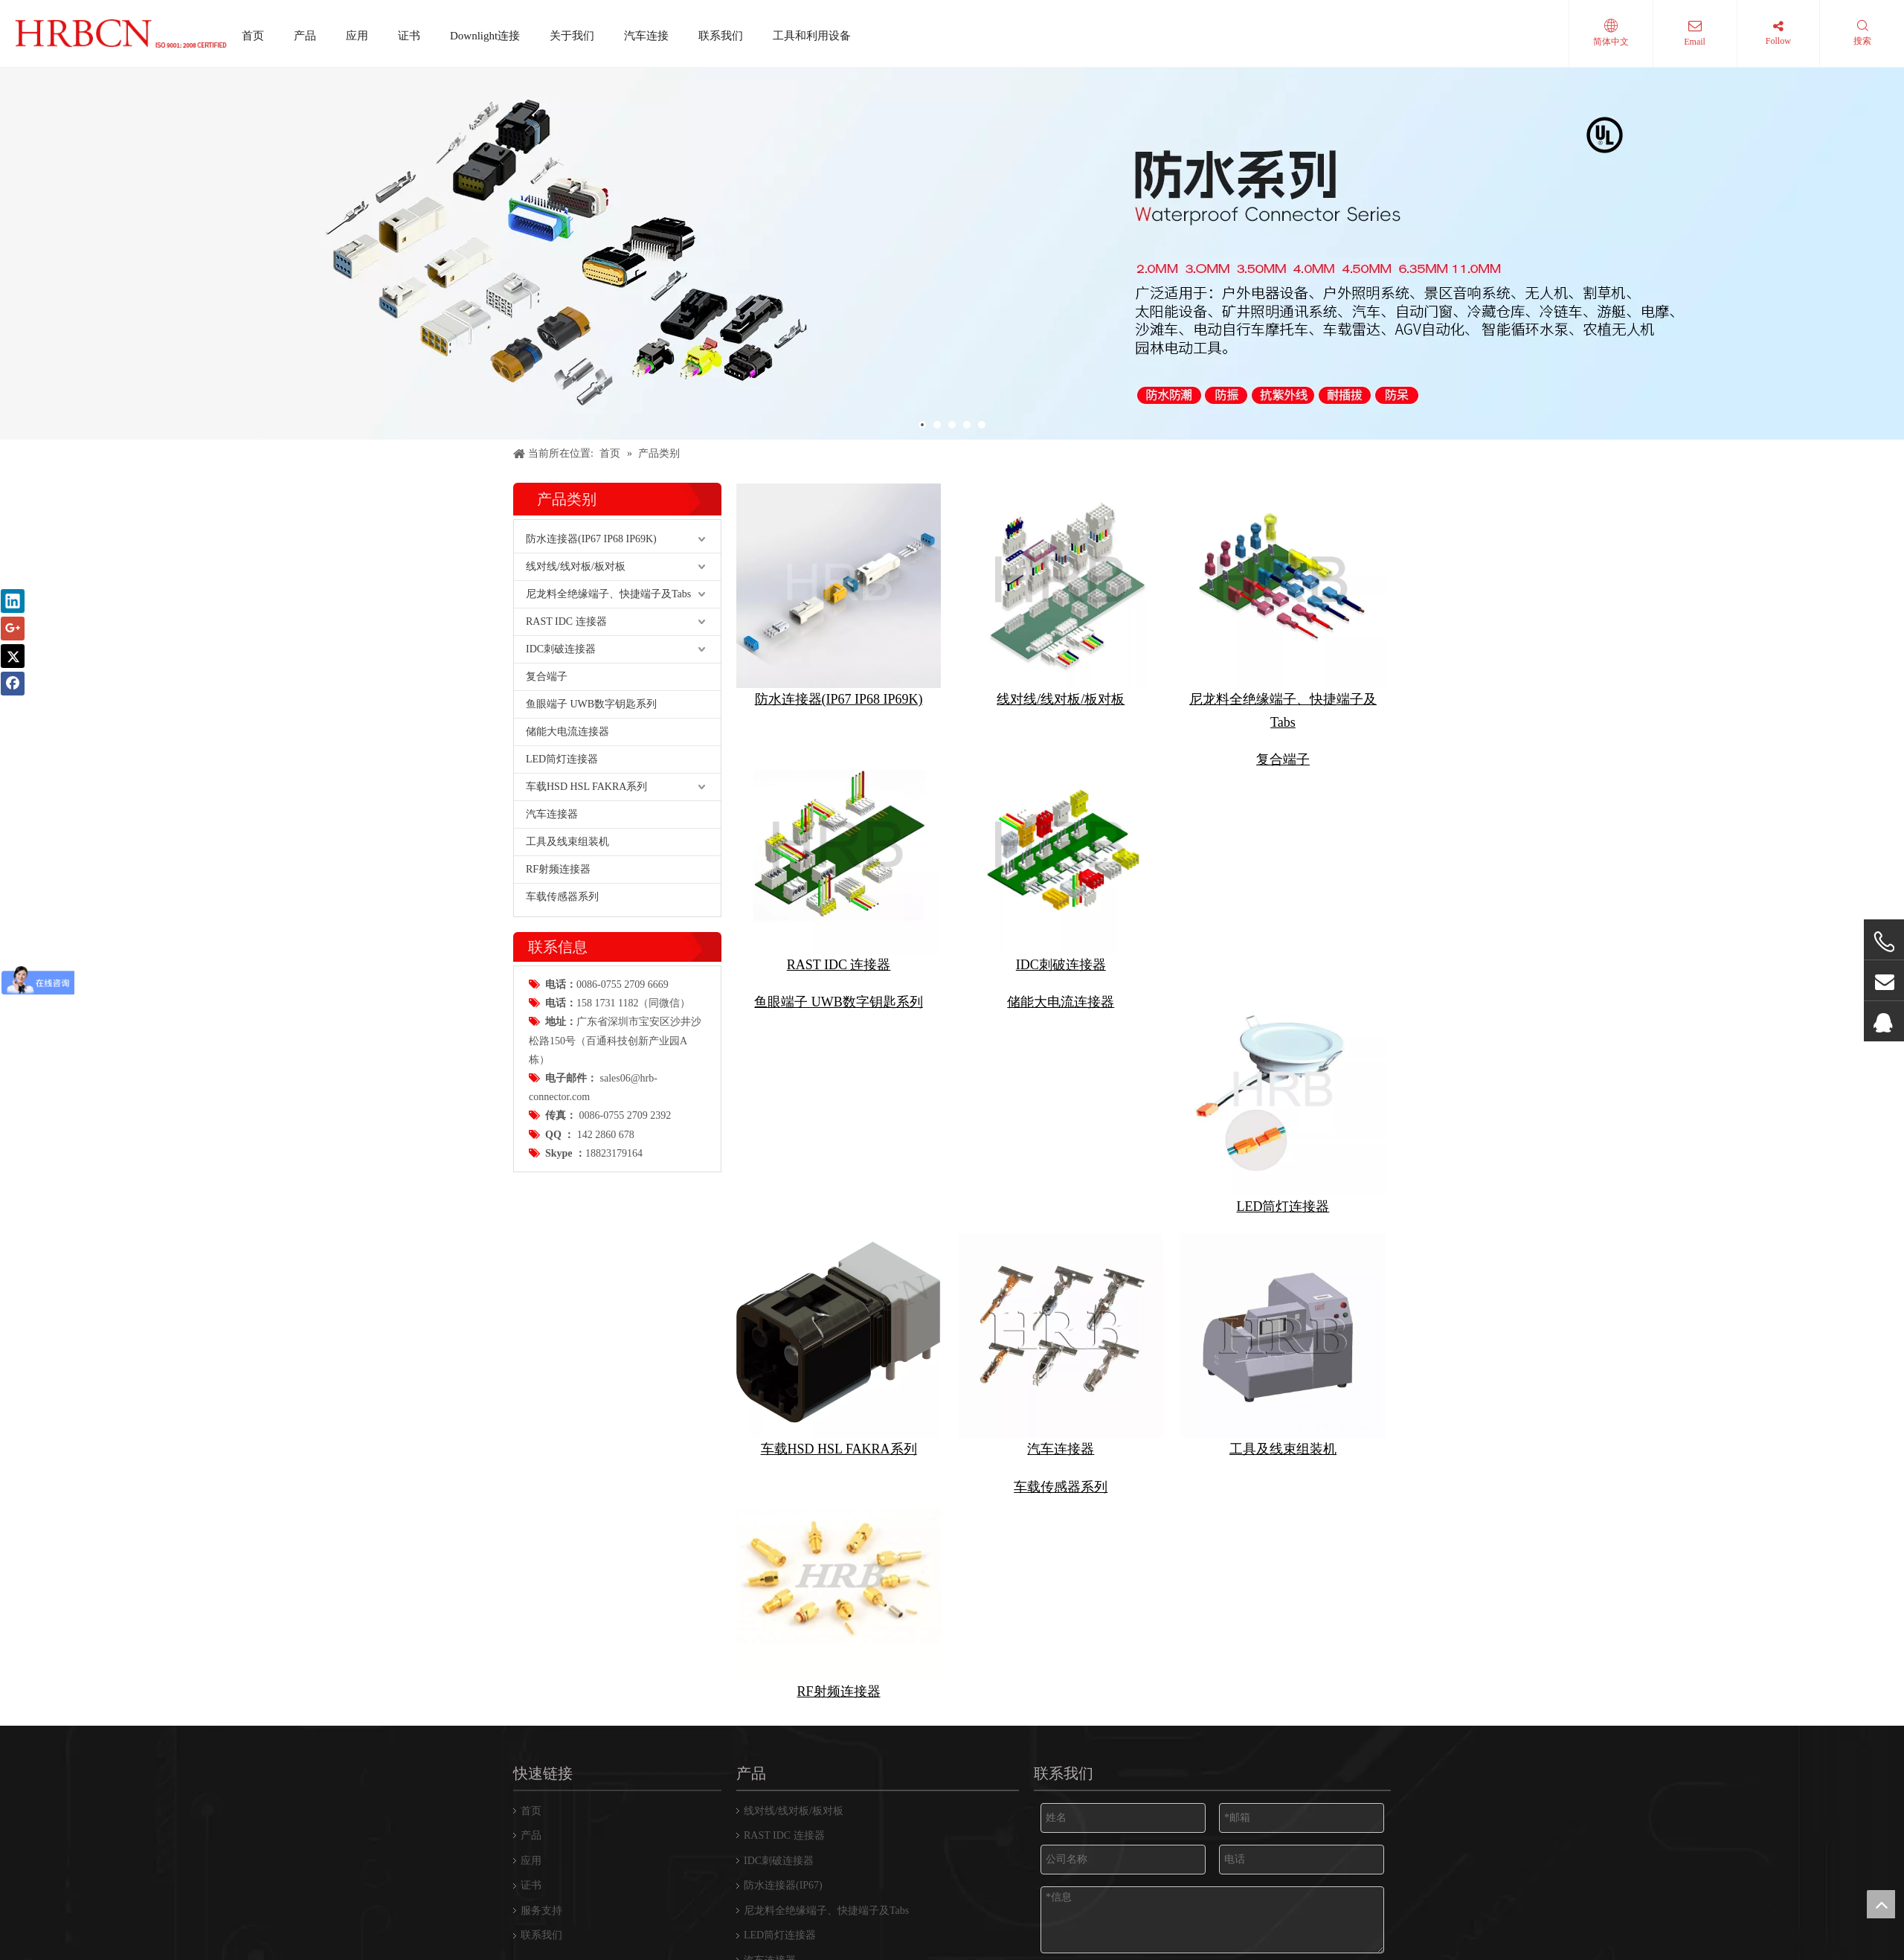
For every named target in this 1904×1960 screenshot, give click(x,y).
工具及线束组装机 (567, 1218)
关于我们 (572, 36)
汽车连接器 (552, 1191)
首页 (253, 36)
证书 (409, 36)
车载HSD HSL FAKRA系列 (586, 1163)
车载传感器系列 (562, 1273)
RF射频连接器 (558, 1246)
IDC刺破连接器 (561, 1026)
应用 (357, 36)
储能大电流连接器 (567, 1108)
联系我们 (720, 36)
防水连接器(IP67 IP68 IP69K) (591, 916)
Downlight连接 (485, 36)
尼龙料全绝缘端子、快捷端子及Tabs (608, 971)
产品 (305, 36)
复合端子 (546, 1053)
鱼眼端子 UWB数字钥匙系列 (591, 1081)
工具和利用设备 (812, 36)
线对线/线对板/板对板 (575, 943)
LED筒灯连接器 (562, 1136)
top (1881, 1904)
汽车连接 (646, 36)
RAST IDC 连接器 (566, 998)
